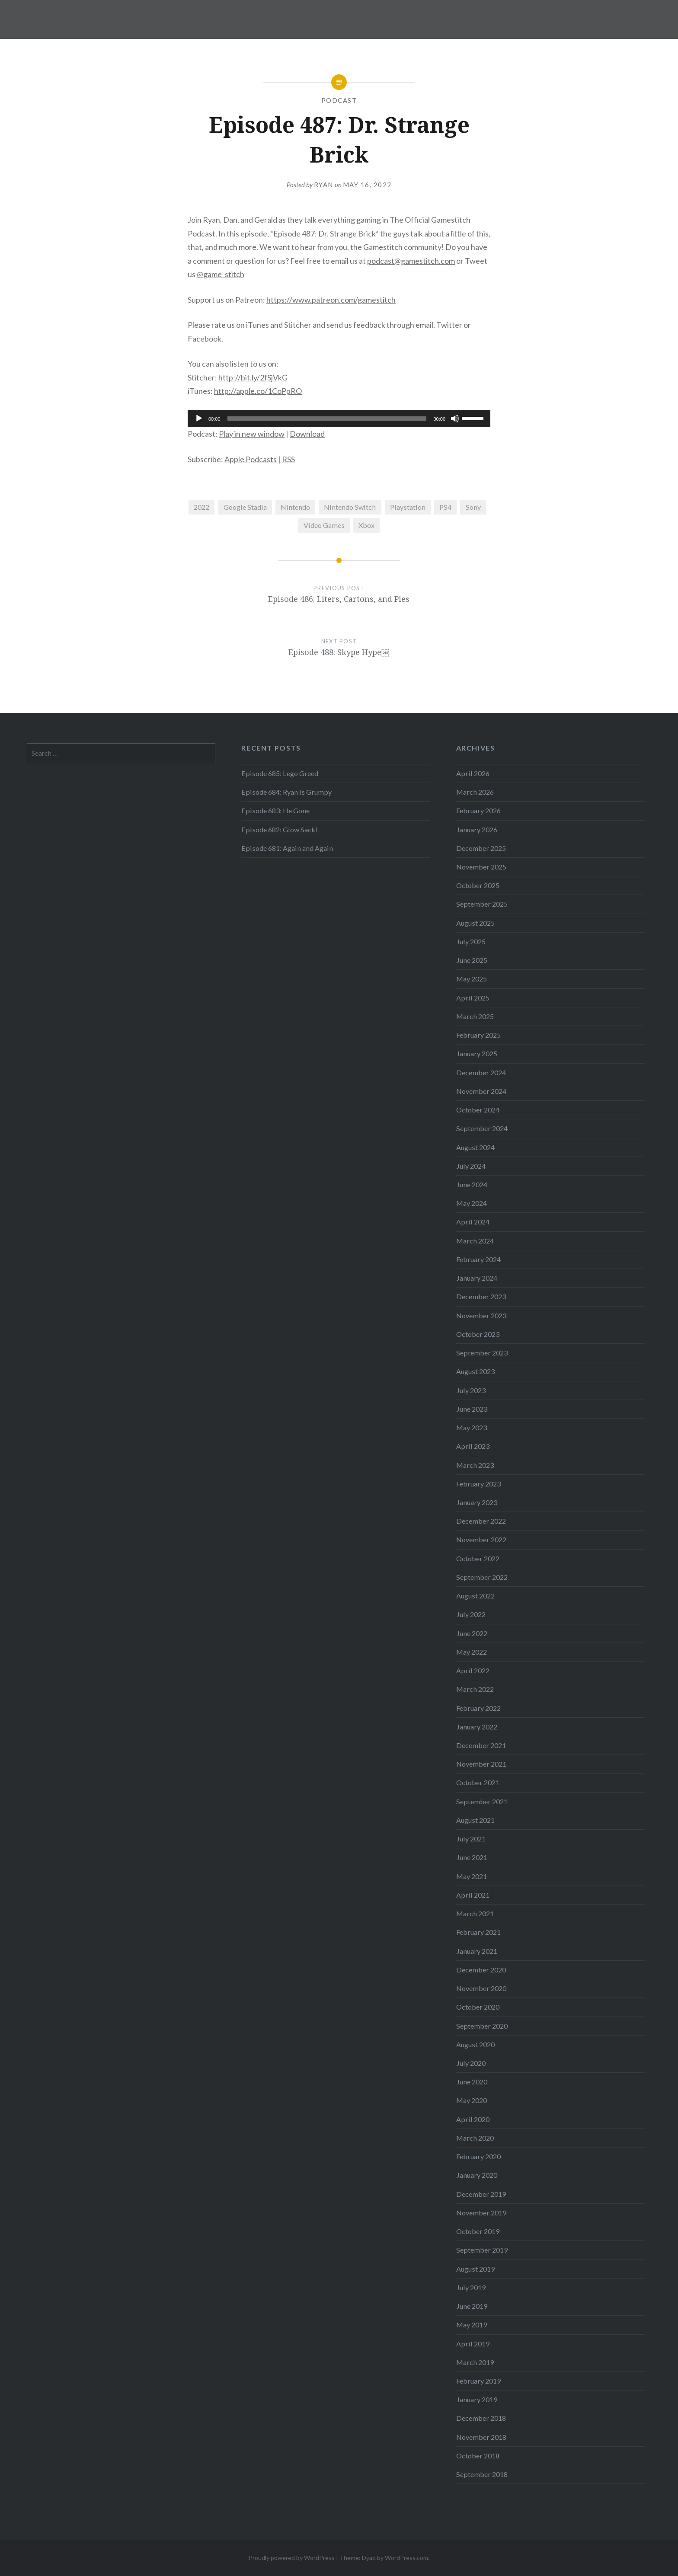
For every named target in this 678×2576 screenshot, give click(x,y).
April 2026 (472, 773)
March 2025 (475, 1016)
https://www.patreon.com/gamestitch (331, 299)
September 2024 (482, 1128)
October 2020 (477, 2007)
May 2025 (471, 979)
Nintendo (295, 507)
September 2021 (482, 1801)
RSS (288, 459)
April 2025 (472, 998)
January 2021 (476, 1951)
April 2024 (472, 1222)
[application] (339, 418)
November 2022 (481, 1539)
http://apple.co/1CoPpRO (258, 391)
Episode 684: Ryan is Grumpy (286, 792)
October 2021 (477, 1782)
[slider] (327, 418)
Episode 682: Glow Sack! (279, 829)
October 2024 (477, 1110)
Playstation (407, 507)
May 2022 (471, 1652)
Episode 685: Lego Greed (279, 773)
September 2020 (482, 2026)
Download (307, 433)
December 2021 (481, 1745)
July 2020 (471, 2063)
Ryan (323, 185)
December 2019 (481, 2194)
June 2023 (471, 1409)
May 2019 (471, 2324)
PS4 (445, 507)
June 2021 (471, 1857)
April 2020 (472, 2119)
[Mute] (455, 418)
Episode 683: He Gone (275, 810)
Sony (473, 507)
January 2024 (476, 1278)
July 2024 (471, 1166)
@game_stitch (220, 274)
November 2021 (481, 1764)
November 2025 (481, 867)
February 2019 (478, 2381)
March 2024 (475, 1241)
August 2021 (475, 1820)
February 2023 (478, 1484)
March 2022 (475, 1689)
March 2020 (475, 2138)
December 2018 (481, 2418)
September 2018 (482, 2474)
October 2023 (477, 1334)
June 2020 (471, 2081)
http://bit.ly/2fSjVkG (253, 377)
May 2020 (471, 2100)
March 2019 (475, 2362)
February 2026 (478, 810)
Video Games (324, 525)
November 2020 (481, 1988)
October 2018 (477, 2455)
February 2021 (478, 1932)
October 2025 (477, 885)
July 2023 (471, 1390)
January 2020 (476, 2175)
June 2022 (471, 1633)
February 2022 (478, 1708)
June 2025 (471, 960)
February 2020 (478, 2156)
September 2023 (482, 1353)
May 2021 (471, 1876)
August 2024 (475, 1147)
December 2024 (481, 1072)
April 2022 (472, 1670)
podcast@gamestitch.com (411, 260)
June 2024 (471, 1184)
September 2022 (482, 1577)
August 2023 (475, 1371)
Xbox (366, 525)
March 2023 (475, 1465)
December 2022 (481, 1521)
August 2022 (475, 1596)
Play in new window (252, 433)
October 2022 (477, 1558)
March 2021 (475, 1913)
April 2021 (472, 1895)
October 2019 (477, 2231)
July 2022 (471, 1614)
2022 (201, 507)
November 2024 (481, 1091)
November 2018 (481, 2437)
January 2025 (476, 1053)
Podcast (339, 100)
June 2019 (471, 2306)
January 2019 (476, 2399)
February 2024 (478, 1259)
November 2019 (481, 2212)
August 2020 (475, 2044)
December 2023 (481, 1296)
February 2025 (478, 1035)
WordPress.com (406, 2557)
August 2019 (475, 2269)
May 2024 (471, 1203)
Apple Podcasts (250, 459)
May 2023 (471, 1427)
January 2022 (476, 1727)
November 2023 (481, 1315)
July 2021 (471, 1839)
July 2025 (471, 941)
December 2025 (481, 848)
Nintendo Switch (350, 507)
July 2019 (471, 2287)
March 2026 (475, 792)
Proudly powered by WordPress (292, 2557)
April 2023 (472, 1446)
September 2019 (482, 2250)
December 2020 (481, 1970)
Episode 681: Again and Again (287, 848)
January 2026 (476, 829)
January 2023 (476, 1502)
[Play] (199, 418)
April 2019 (472, 2343)
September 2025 (482, 904)
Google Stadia (245, 507)
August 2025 (475, 923)
